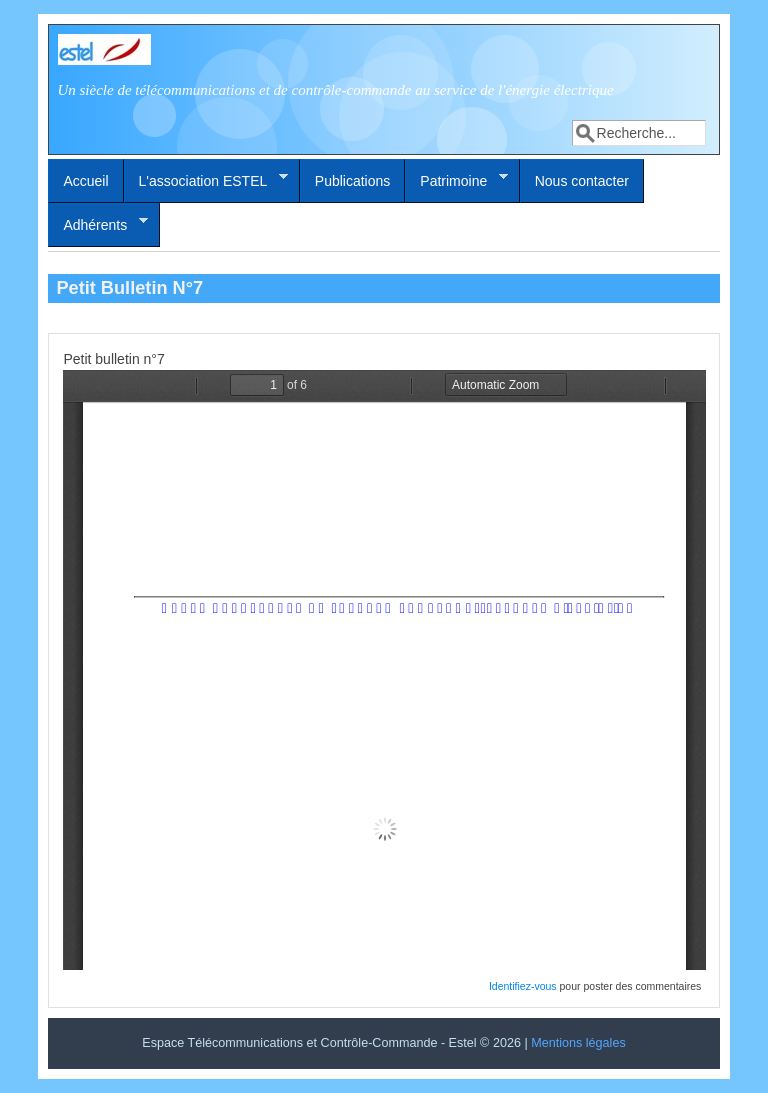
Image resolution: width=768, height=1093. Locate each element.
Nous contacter (582, 181)
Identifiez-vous (523, 986)
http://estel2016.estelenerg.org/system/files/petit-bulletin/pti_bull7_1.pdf (384, 670)
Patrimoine (456, 180)
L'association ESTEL (206, 180)
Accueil (85, 181)
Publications (353, 181)
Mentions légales (578, 1043)
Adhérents (98, 224)
